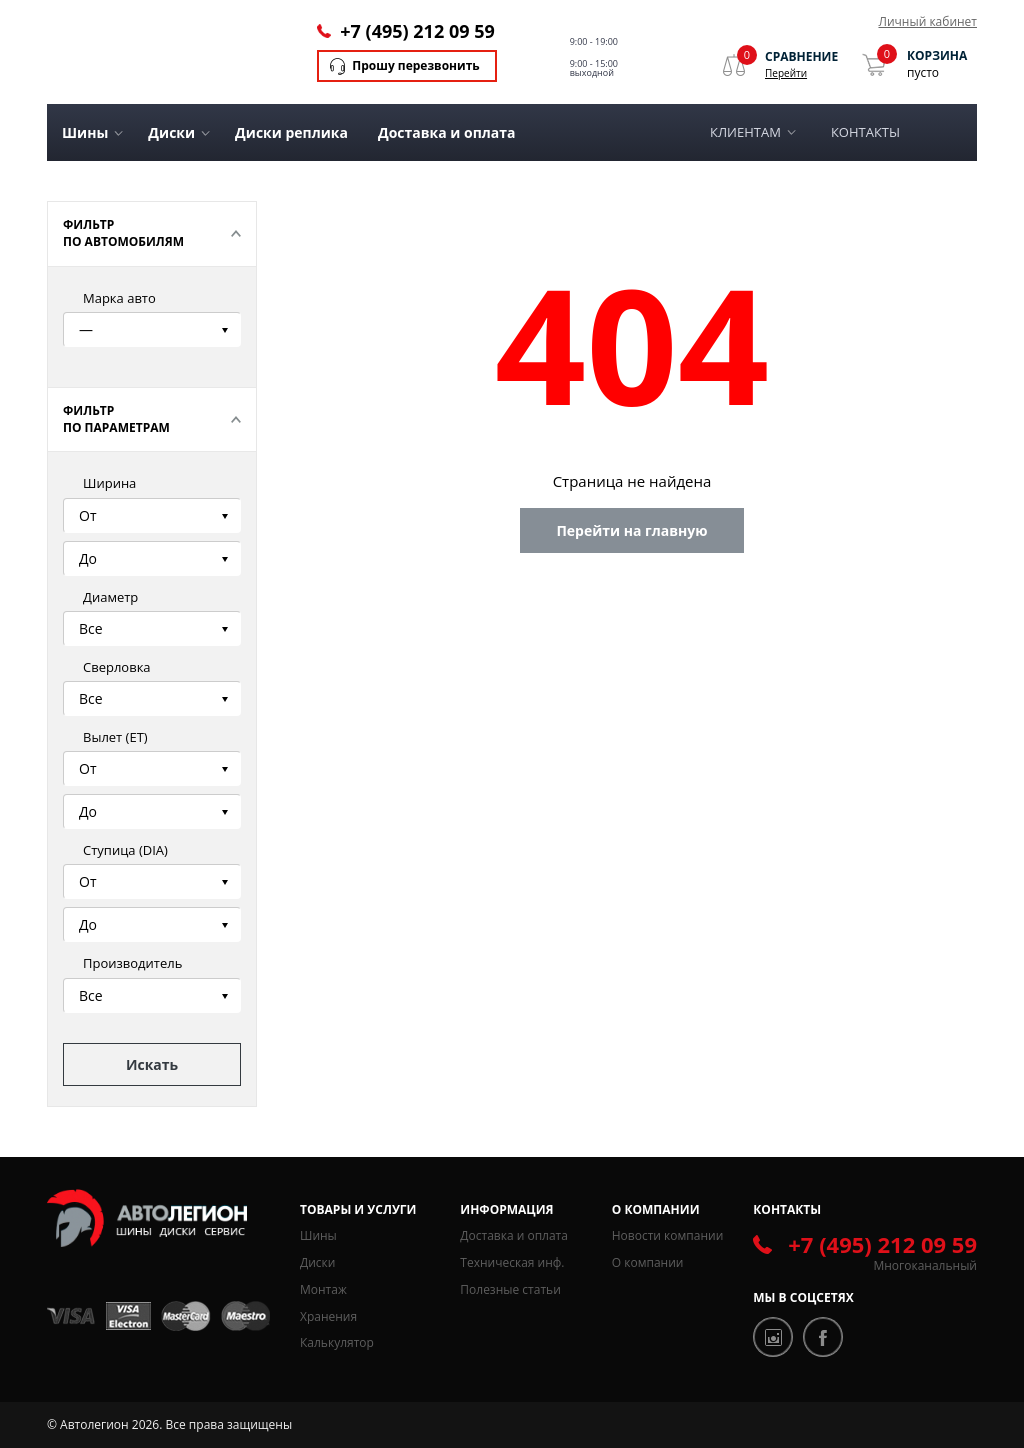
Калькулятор (337, 1342)
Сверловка (117, 667)
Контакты (865, 132)
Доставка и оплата (447, 132)
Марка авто (119, 298)
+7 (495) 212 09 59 (417, 31)
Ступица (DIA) (125, 850)
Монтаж (323, 1289)
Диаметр (110, 597)
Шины (318, 1235)
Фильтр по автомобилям (123, 233)
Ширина (109, 483)
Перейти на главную (631, 530)
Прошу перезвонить (415, 65)
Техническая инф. (512, 1262)
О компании (648, 1262)
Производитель (132, 963)
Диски (317, 1262)
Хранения (328, 1316)
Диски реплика (291, 132)
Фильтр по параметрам (116, 419)
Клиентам (745, 132)
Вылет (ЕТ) (115, 737)
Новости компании (668, 1235)
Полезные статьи (510, 1289)
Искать (152, 1064)
